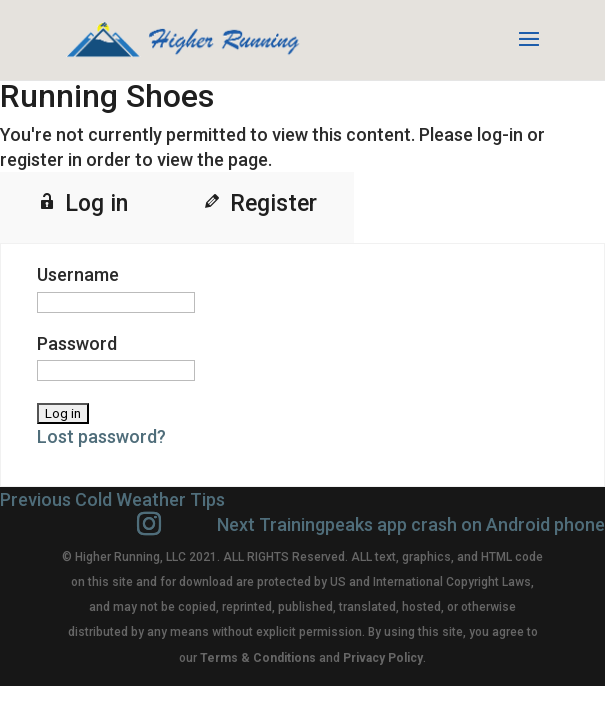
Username (78, 274)
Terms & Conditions (258, 658)
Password (77, 343)
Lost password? (101, 436)
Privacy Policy (383, 658)
